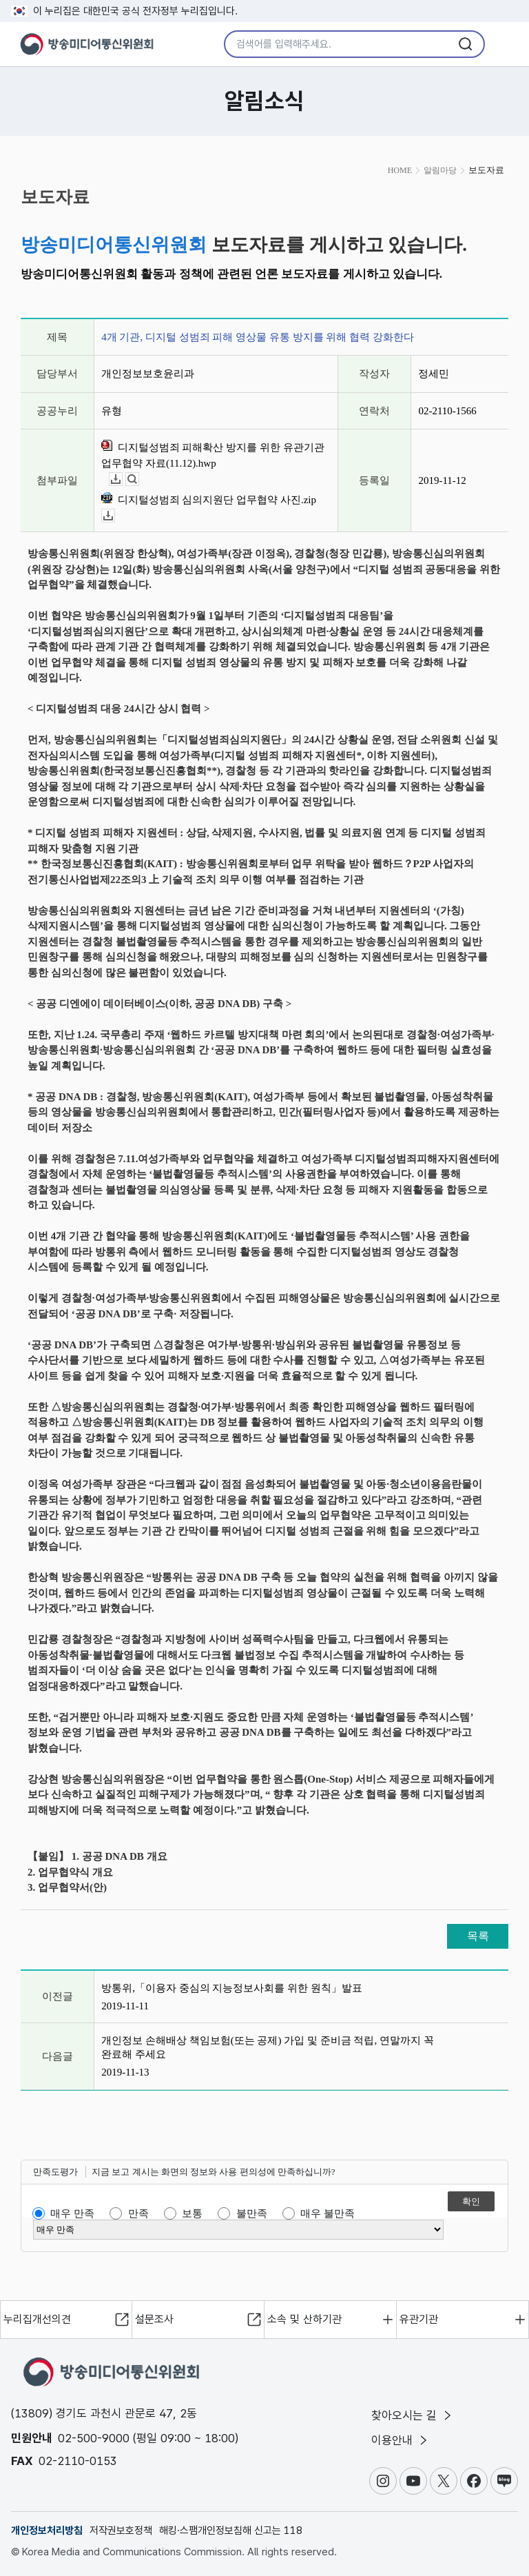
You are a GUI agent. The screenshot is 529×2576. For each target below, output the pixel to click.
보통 (192, 2213)
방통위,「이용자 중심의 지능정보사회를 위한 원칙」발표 (231, 1988)
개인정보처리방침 (47, 2530)
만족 (138, 2213)
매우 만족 (72, 2213)
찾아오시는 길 (412, 2415)
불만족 (251, 2213)
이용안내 (400, 2440)
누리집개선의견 (37, 2319)
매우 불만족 (327, 2213)
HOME (400, 170)
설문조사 (154, 2319)
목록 (478, 1936)
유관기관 (419, 2319)
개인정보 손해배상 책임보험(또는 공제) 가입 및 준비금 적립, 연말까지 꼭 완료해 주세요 (267, 2047)
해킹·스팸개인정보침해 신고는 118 (230, 2530)
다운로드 (122, 479)
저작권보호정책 (121, 2530)
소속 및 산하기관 (304, 2319)
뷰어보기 (138, 479)
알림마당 (440, 170)
